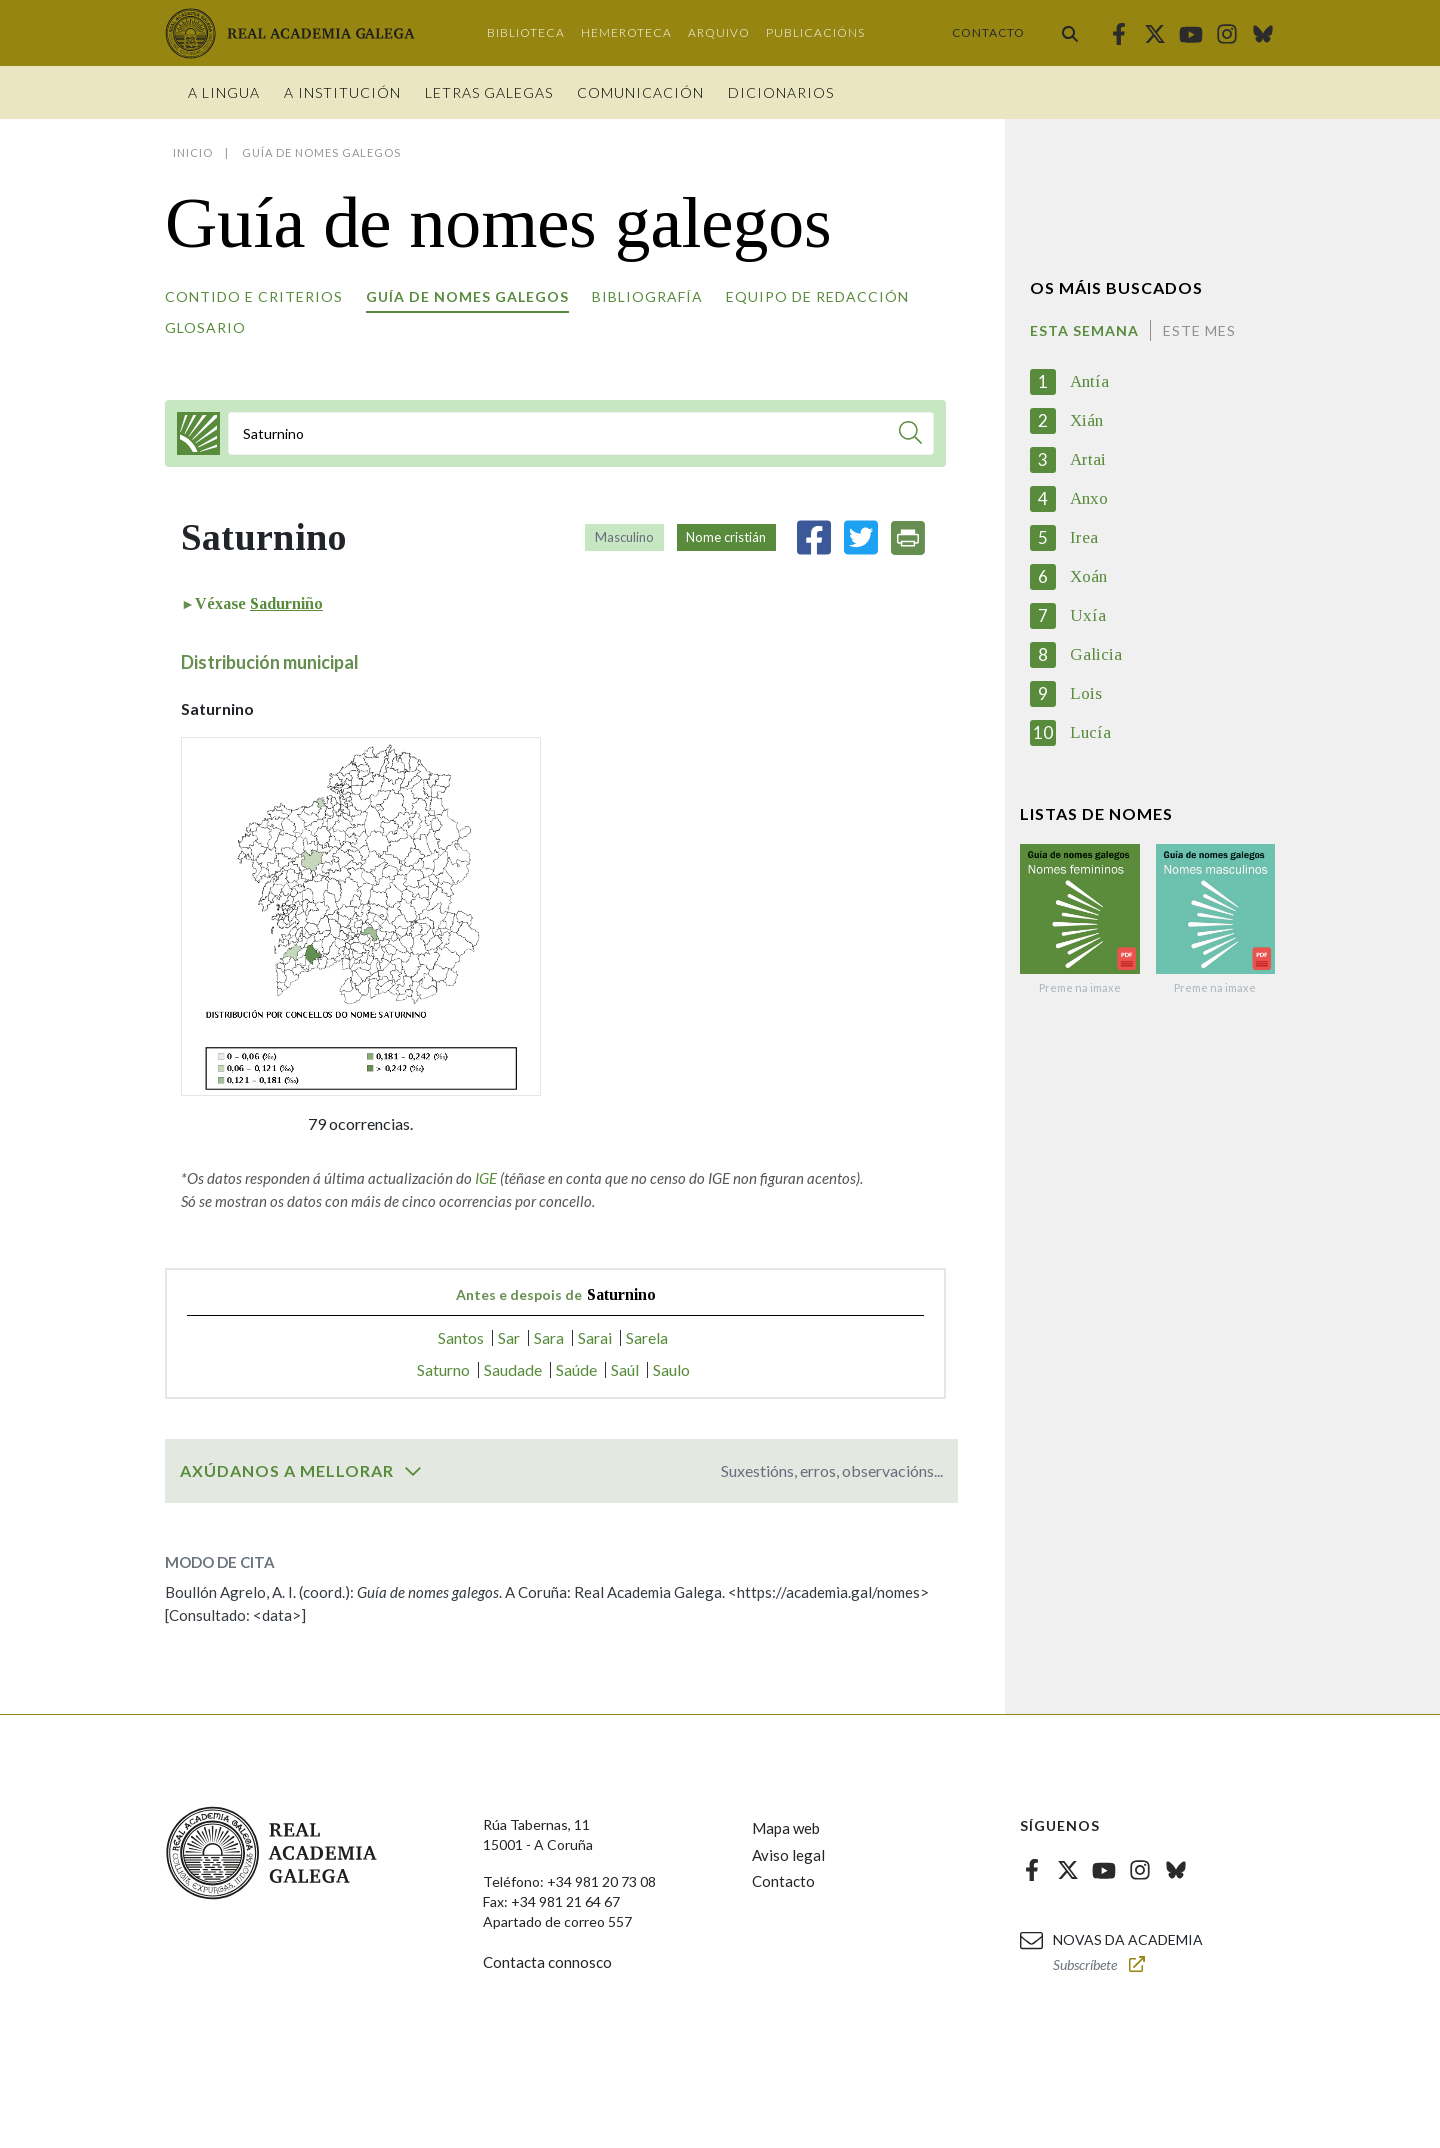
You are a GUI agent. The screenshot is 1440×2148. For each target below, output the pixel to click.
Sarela (647, 1337)
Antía (1089, 381)
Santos (461, 1337)
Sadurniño (286, 603)
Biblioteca (526, 32)
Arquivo (719, 32)
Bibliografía (647, 296)
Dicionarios (781, 92)
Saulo (671, 1369)
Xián (1086, 420)
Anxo (1089, 498)
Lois (1086, 693)
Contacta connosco (547, 1962)
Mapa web (786, 1828)
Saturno (443, 1369)
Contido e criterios (254, 296)
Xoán (1088, 576)
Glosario (205, 327)
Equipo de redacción (817, 296)
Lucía (1090, 732)
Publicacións (815, 32)
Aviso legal (788, 1855)
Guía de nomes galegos (467, 296)
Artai (1088, 459)
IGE (486, 1178)
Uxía (1088, 615)
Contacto (988, 32)
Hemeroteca (626, 32)
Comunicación (640, 92)
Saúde (576, 1369)
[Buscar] (910, 435)
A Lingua (224, 92)
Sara (549, 1337)
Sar (509, 1337)
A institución (342, 92)
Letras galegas (489, 92)
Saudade (513, 1369)
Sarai (595, 1337)
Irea (1084, 537)
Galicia (1096, 654)
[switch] (413, 1471)
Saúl (625, 1369)
